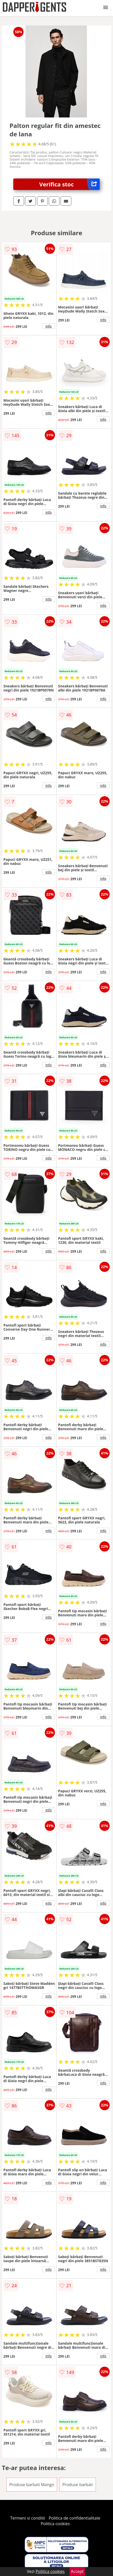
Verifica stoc (69, 184)
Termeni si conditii (27, 2518)
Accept (77, 2571)
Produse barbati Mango (31, 2484)
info (49, 326)
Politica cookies (55, 2523)
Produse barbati (77, 2484)
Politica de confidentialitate (74, 2518)
